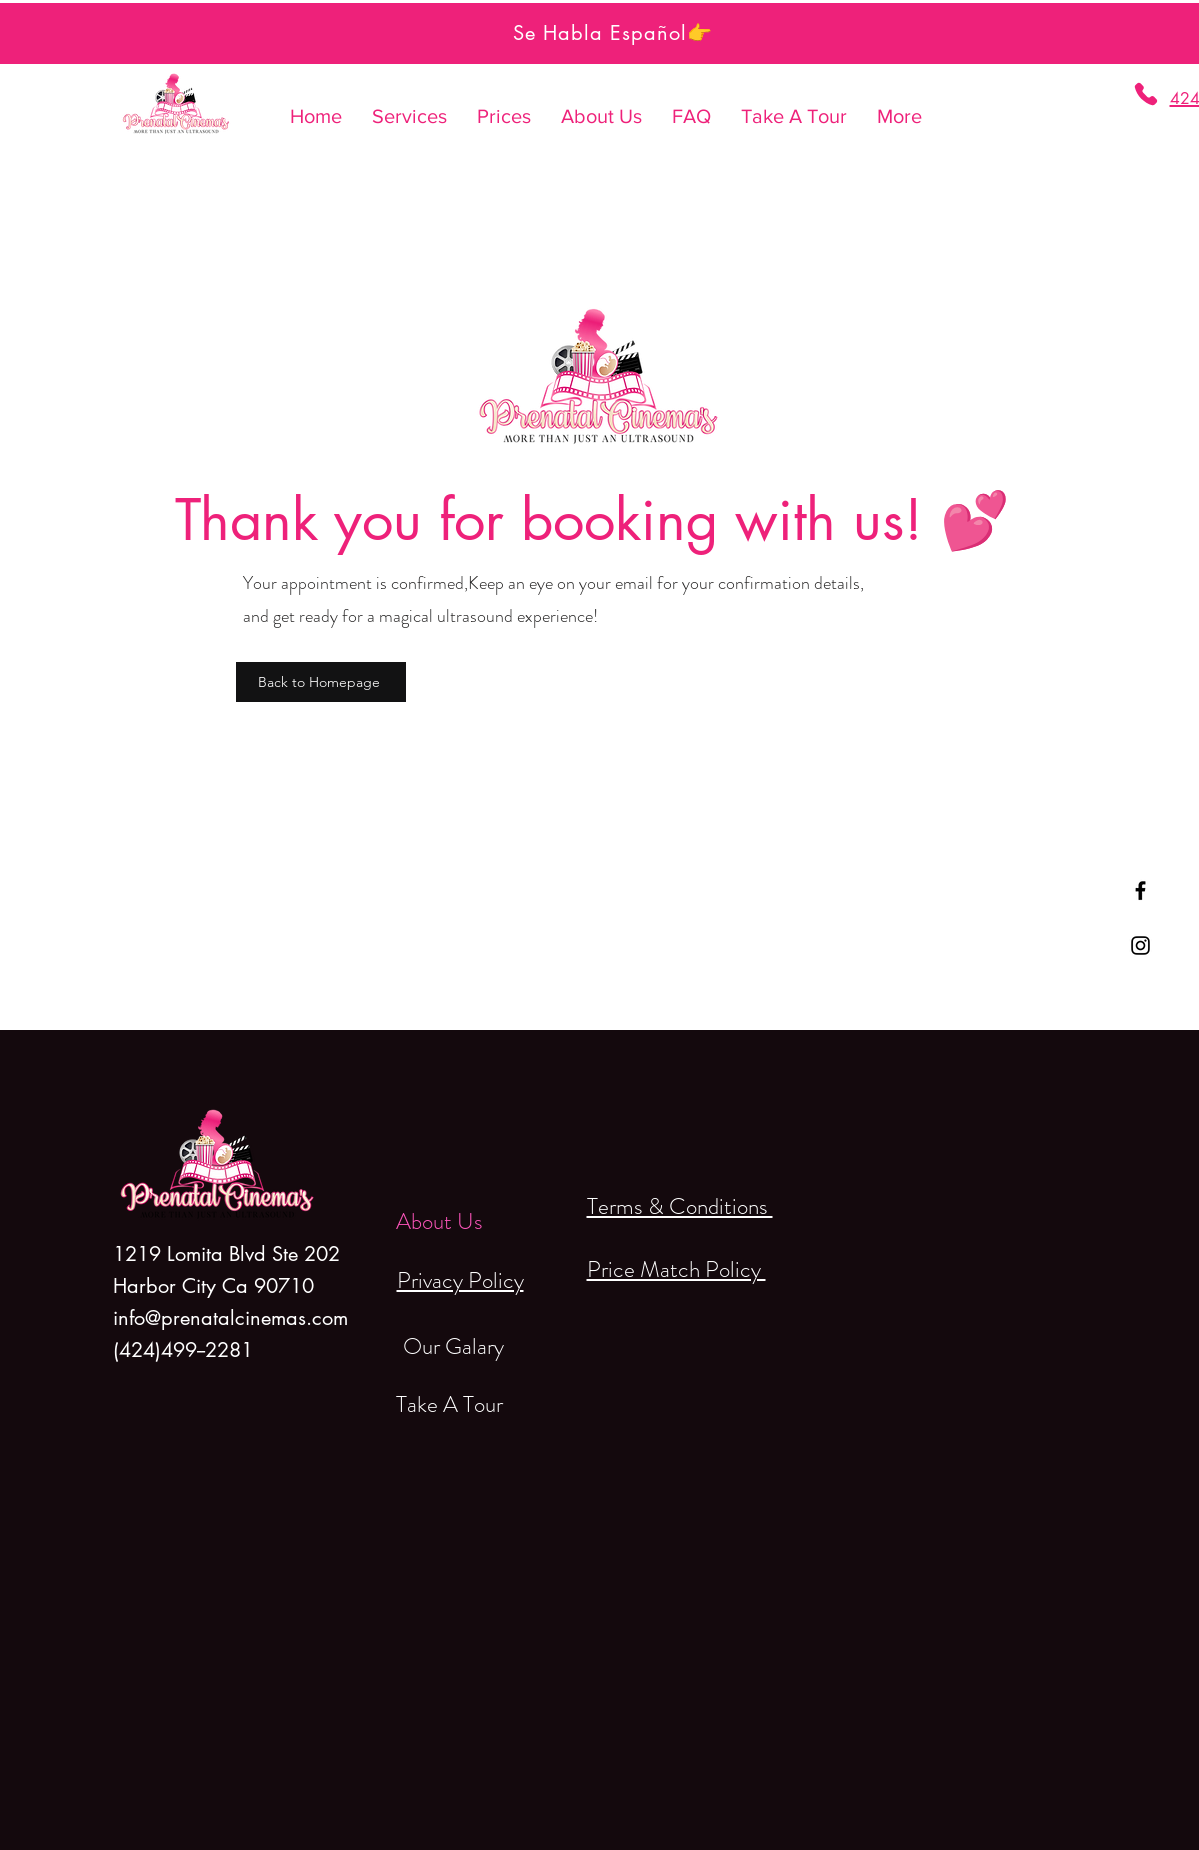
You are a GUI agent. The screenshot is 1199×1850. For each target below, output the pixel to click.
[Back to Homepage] (321, 682)
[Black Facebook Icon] (1140, 890)
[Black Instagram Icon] (1140, 945)
